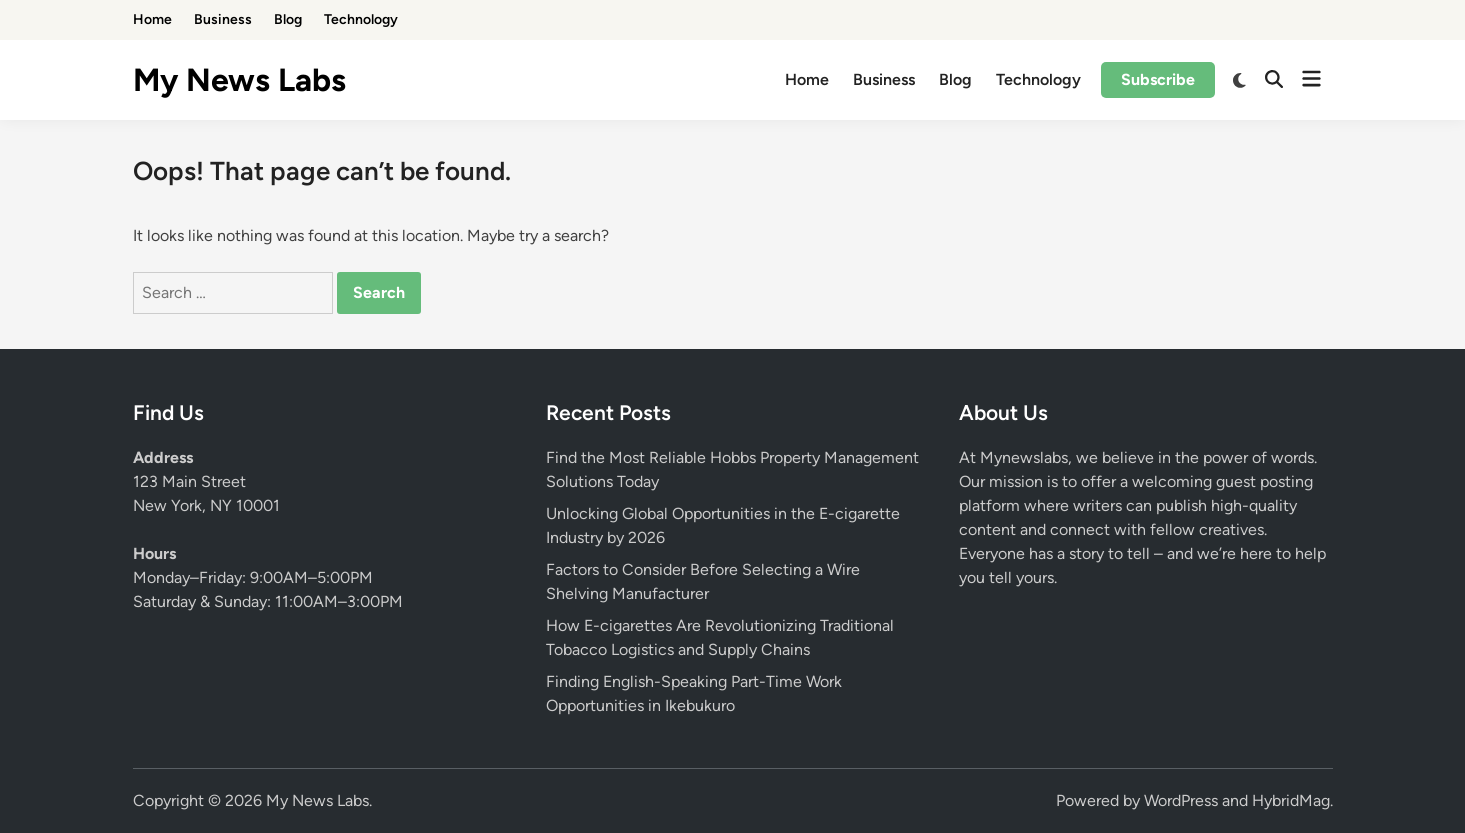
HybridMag (1291, 800)
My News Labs (239, 80)
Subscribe (1158, 79)
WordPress (1181, 800)
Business (223, 19)
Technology (361, 19)
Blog (288, 19)
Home (152, 19)
